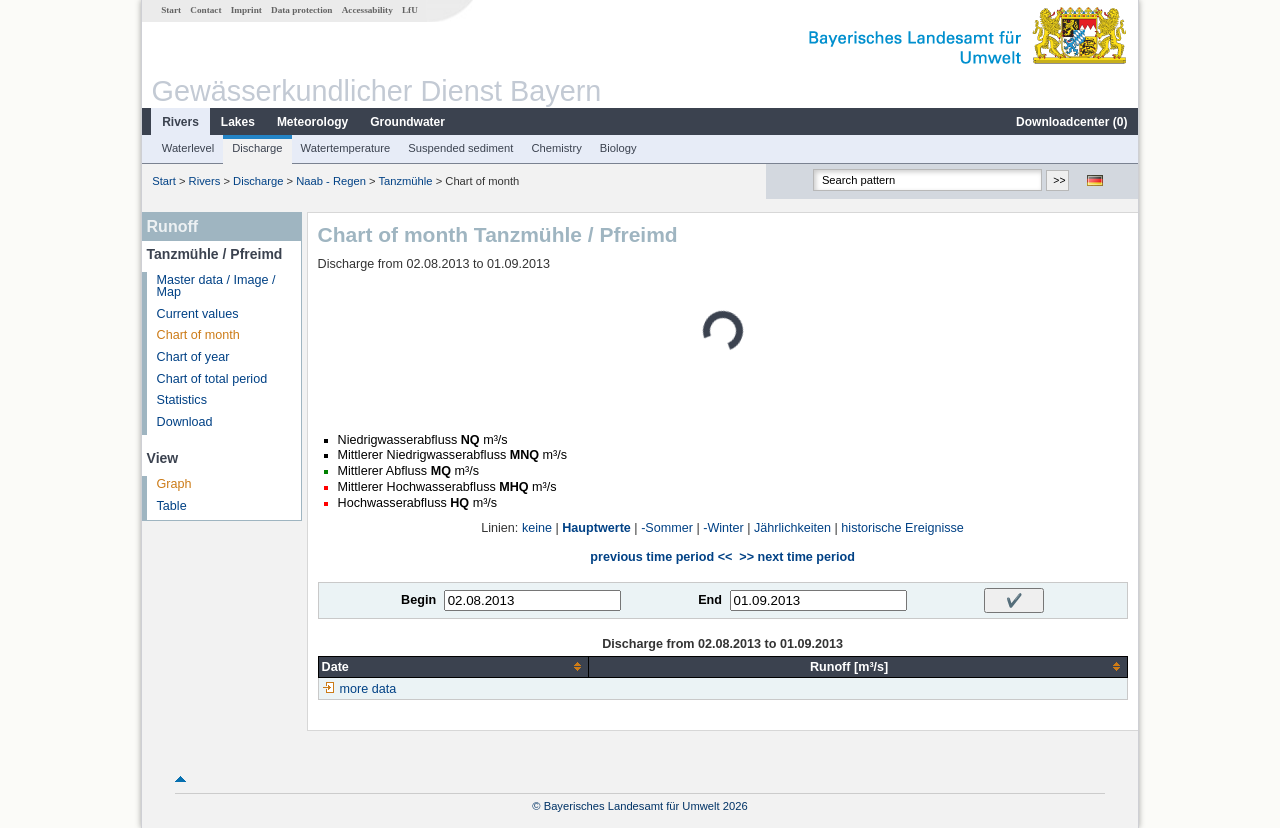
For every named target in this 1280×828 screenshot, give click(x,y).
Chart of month (198, 335)
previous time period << (661, 557)
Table (172, 506)
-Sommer (667, 528)
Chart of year (193, 357)
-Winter (723, 528)
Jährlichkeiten (792, 528)
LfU (410, 10)
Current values (198, 314)
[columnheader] (453, 666)
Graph (174, 484)
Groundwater (407, 122)
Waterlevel (188, 148)
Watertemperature (346, 148)
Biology (618, 148)
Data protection (301, 10)
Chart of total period (212, 379)
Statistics (182, 400)
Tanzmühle (405, 181)
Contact (205, 10)
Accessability (367, 10)
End (710, 600)
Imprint (246, 10)
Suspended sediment (460, 148)
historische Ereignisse (902, 528)
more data (368, 689)
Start (171, 10)
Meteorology (312, 122)
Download (185, 422)
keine (537, 528)
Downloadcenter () (1071, 122)
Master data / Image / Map (216, 286)
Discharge (257, 148)
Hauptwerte (596, 528)
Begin (418, 600)
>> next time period (796, 557)
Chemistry (556, 148)
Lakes (238, 122)
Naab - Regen (331, 181)
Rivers (180, 122)
